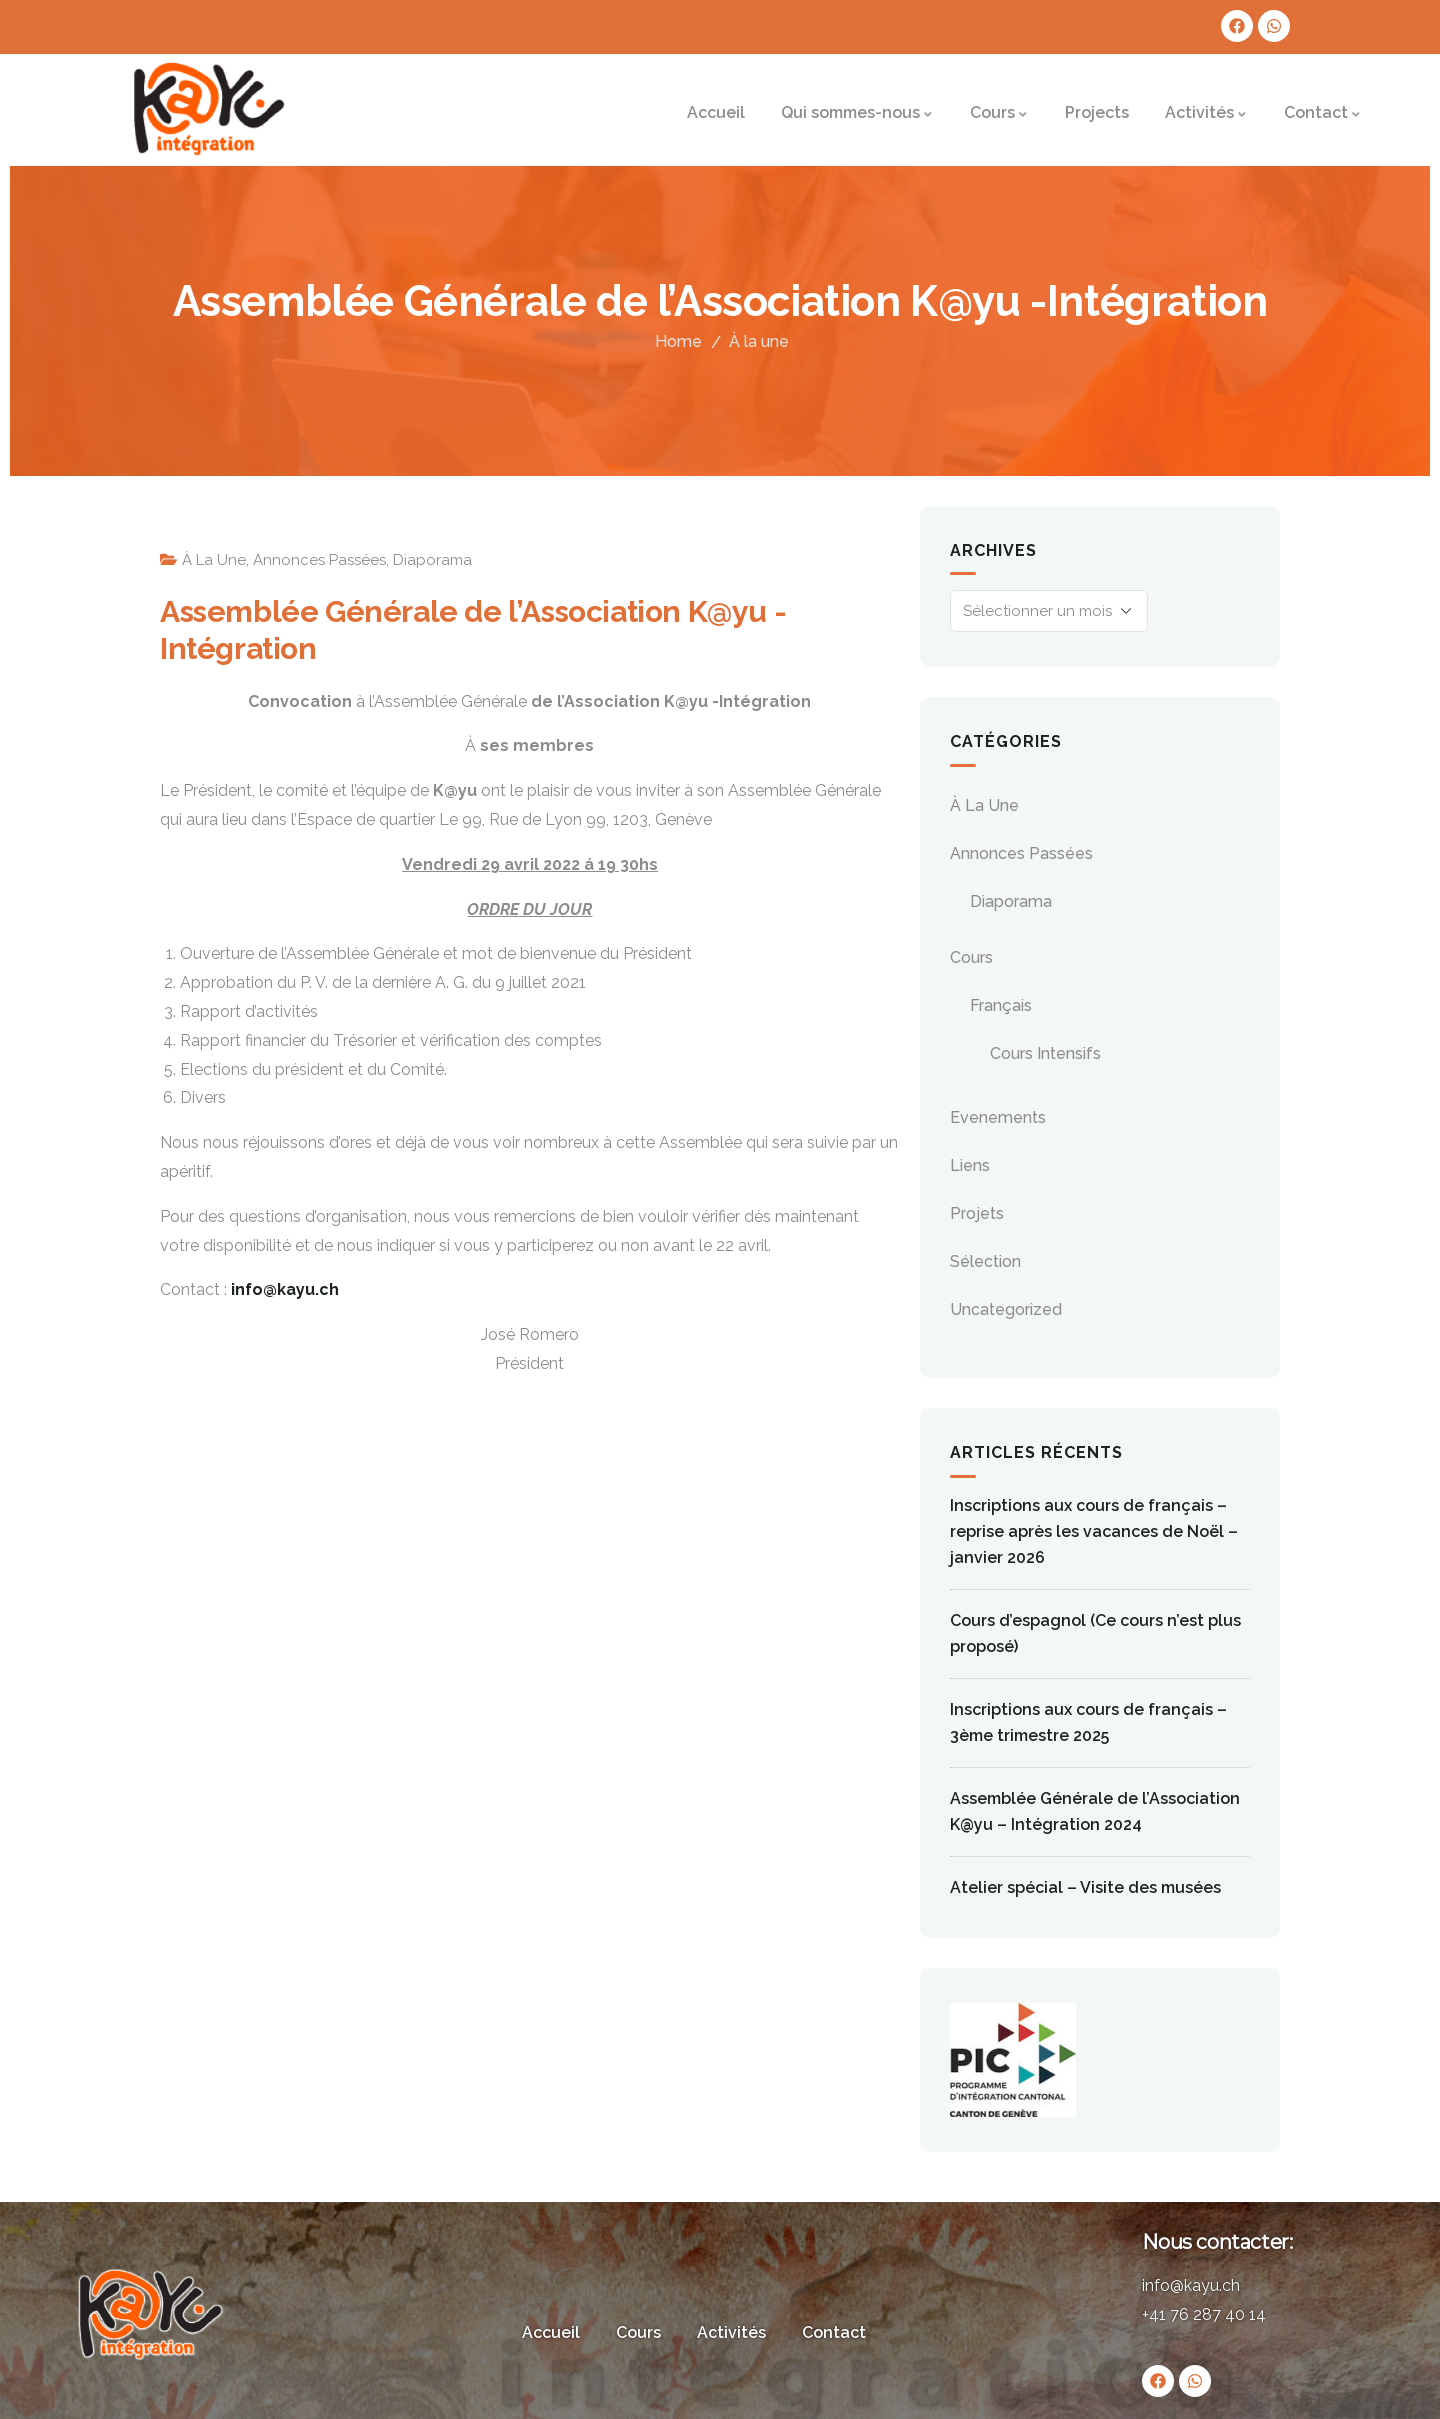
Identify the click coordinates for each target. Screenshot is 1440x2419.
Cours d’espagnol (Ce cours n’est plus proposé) (1095, 1633)
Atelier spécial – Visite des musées (1085, 1887)
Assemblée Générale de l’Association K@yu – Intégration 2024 (1095, 1811)
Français (1001, 1005)
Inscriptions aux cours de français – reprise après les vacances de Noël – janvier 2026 (1094, 1531)
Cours (971, 957)
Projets (977, 1213)
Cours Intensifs (1045, 1053)
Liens (970, 1165)
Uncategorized (1006, 1309)
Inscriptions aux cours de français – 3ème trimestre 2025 (1088, 1722)
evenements (998, 1117)
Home (678, 341)
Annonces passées (319, 560)
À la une (759, 341)
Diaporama (432, 560)
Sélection (985, 1261)
